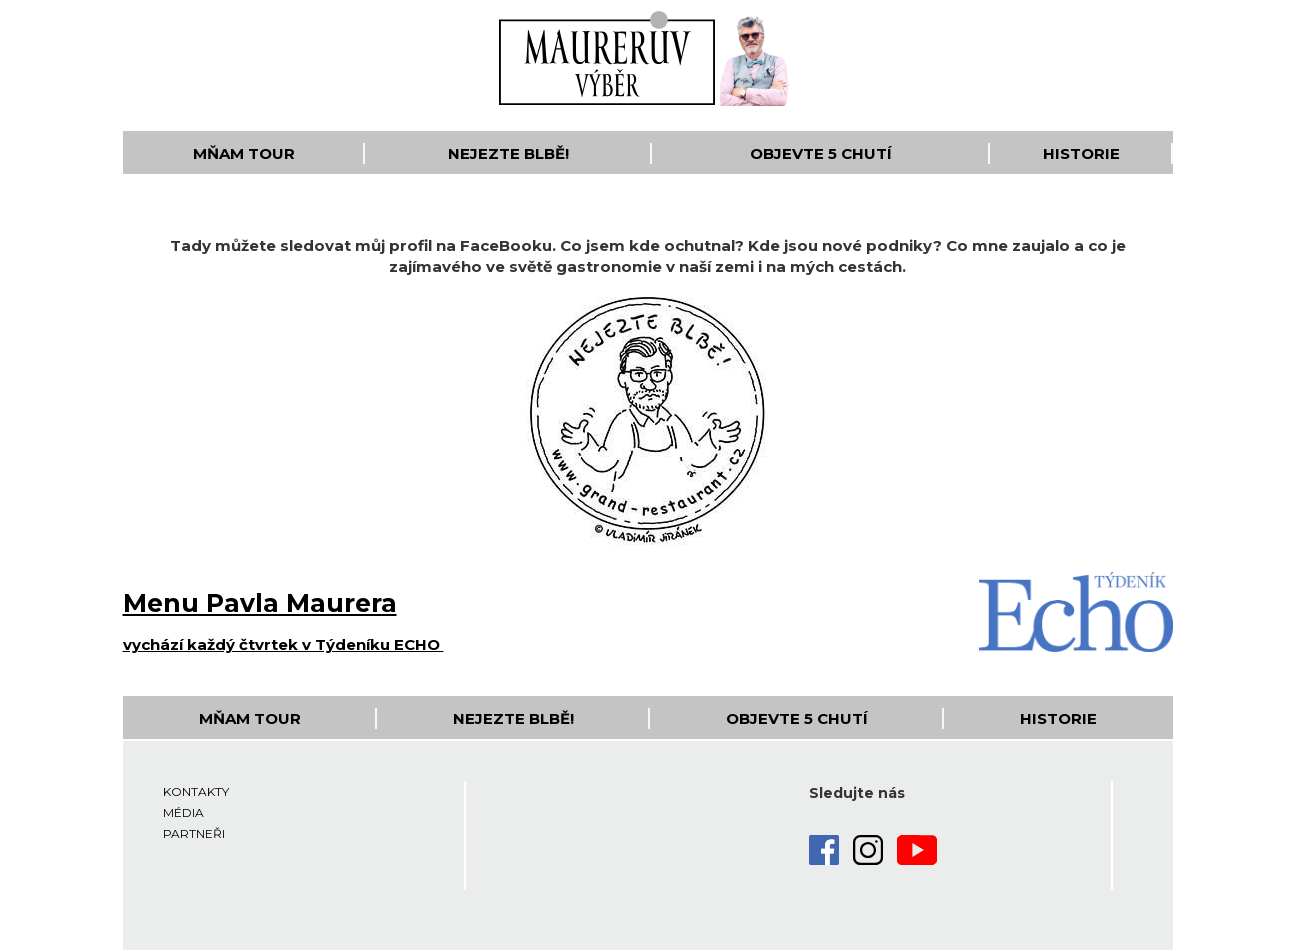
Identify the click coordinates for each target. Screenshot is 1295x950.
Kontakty (196, 791)
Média (183, 812)
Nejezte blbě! (508, 153)
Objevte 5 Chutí (821, 153)
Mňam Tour (244, 153)
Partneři (194, 833)
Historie (1081, 153)
